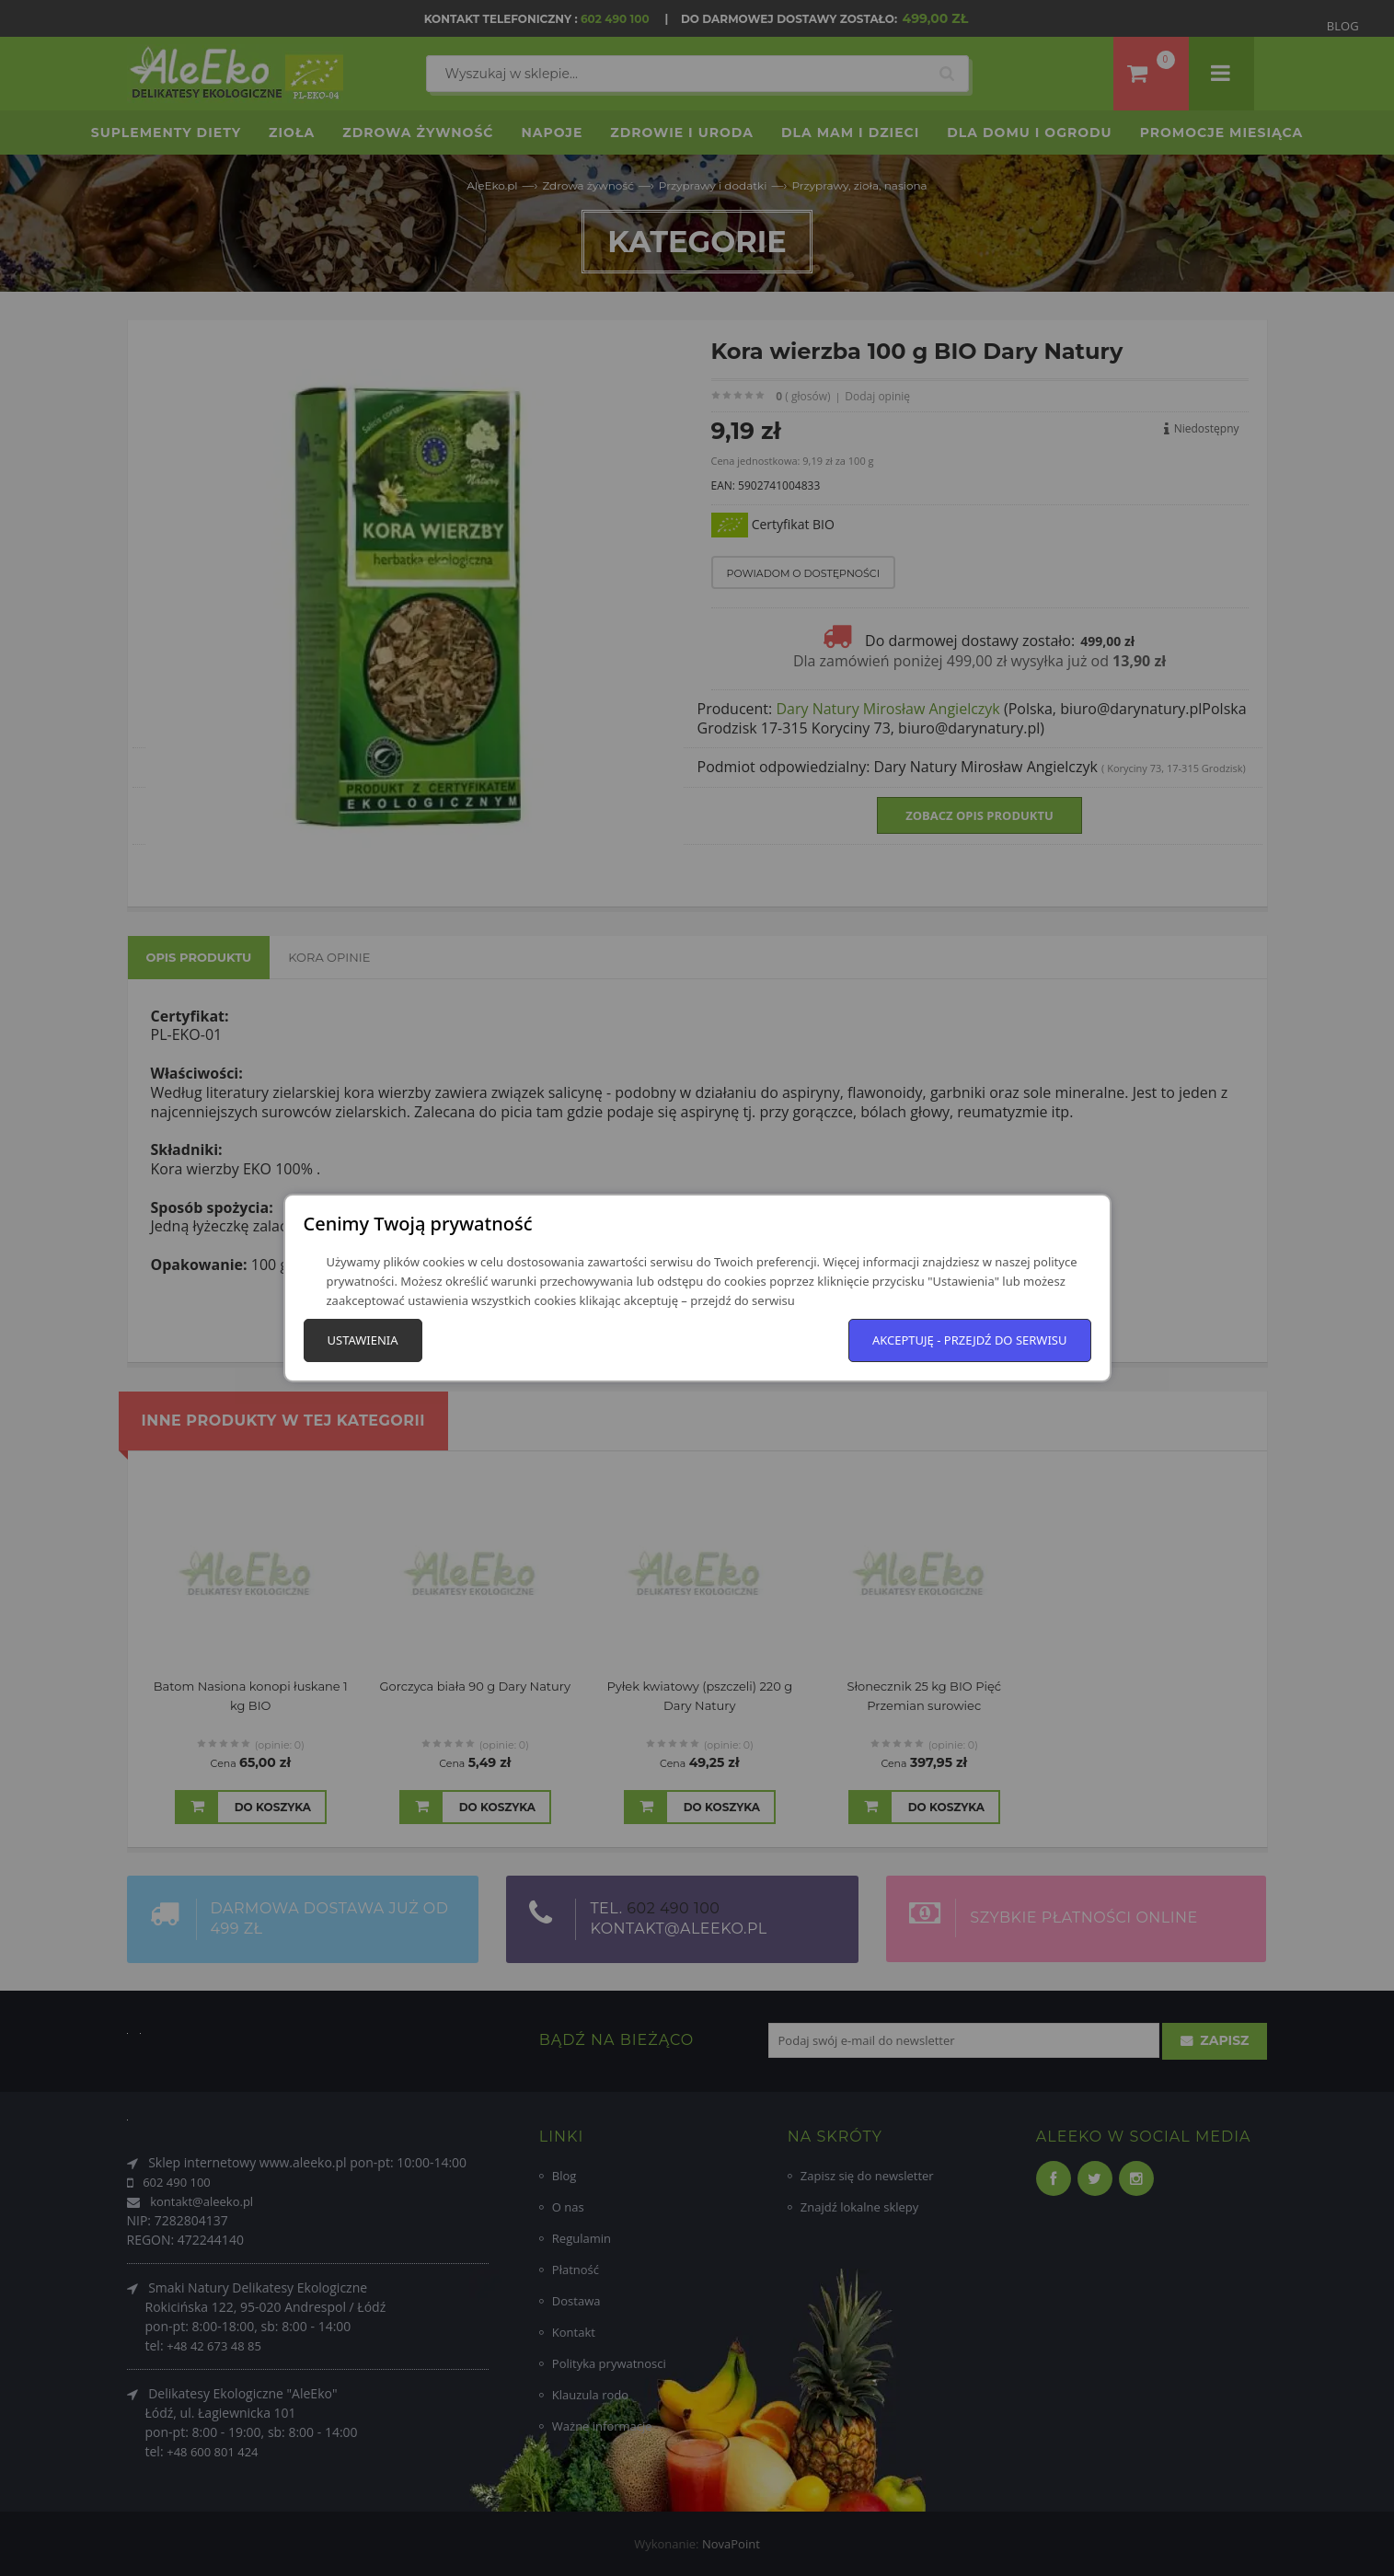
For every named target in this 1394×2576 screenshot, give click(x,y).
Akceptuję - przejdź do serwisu (969, 1340)
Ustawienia (363, 1340)
